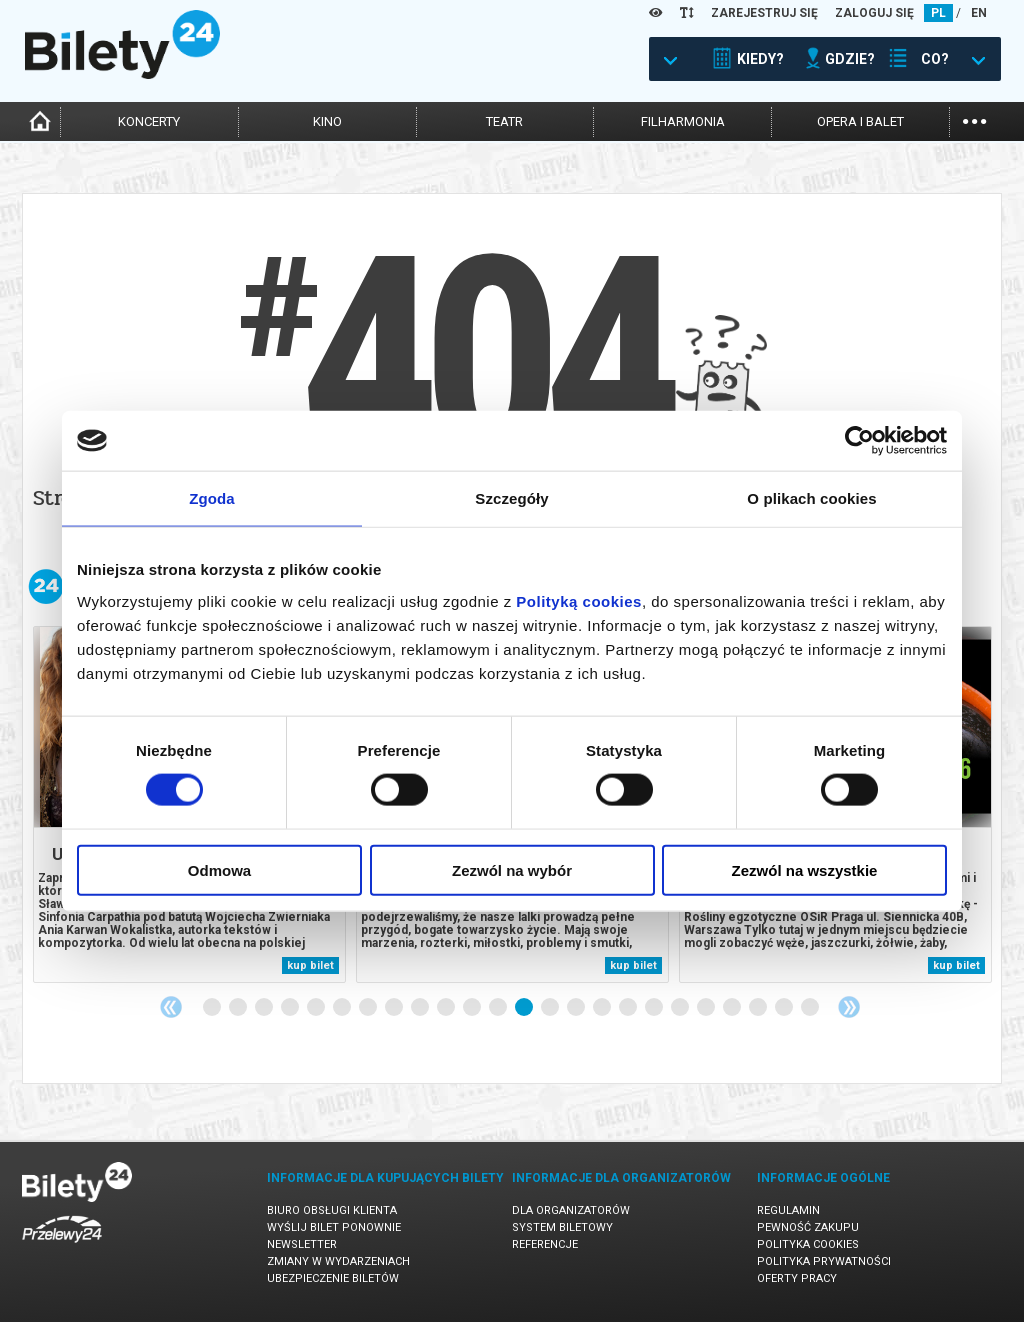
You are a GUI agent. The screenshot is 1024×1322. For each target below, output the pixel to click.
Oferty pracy (797, 1278)
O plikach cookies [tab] (811, 498)
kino (327, 121)
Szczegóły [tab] (511, 498)
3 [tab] (265, 1008)
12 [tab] (499, 1008)
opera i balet (860, 121)
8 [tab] (395, 1008)
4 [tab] (291, 1008)
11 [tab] (473, 1008)
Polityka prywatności (824, 1261)
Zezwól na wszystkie (805, 869)
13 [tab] (525, 1008)
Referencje (545, 1244)
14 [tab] (551, 1008)
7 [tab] (369, 1008)
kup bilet (310, 965)
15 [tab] (577, 1008)
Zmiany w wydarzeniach (338, 1261)
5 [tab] (317, 1008)
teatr (504, 121)
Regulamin (788, 1210)
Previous (171, 1007)
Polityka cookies (808, 1244)
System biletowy (562, 1227)
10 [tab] (447, 1008)
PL (938, 13)
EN (979, 13)
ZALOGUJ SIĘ (874, 13)
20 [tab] (707, 1008)
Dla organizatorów (571, 1210)
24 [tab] (811, 1008)
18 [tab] (655, 1008)
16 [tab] (603, 1008)
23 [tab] (785, 1008)
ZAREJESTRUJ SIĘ (764, 13)
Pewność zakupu (808, 1227)
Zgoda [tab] (212, 498)
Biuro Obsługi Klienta (332, 1210)
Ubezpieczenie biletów (333, 1278)
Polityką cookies (579, 600)
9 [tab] (421, 1008)
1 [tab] (213, 1008)
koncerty (149, 121)
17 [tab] (629, 1008)
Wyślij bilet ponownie (334, 1227)
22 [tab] (759, 1008)
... (974, 119)
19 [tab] (681, 1008)
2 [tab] (239, 1008)
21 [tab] (733, 1008)
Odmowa (219, 869)
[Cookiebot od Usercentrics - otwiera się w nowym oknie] (859, 441)
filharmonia (683, 121)
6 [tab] (343, 1008)
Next (849, 1007)
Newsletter (302, 1244)
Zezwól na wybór (512, 869)
